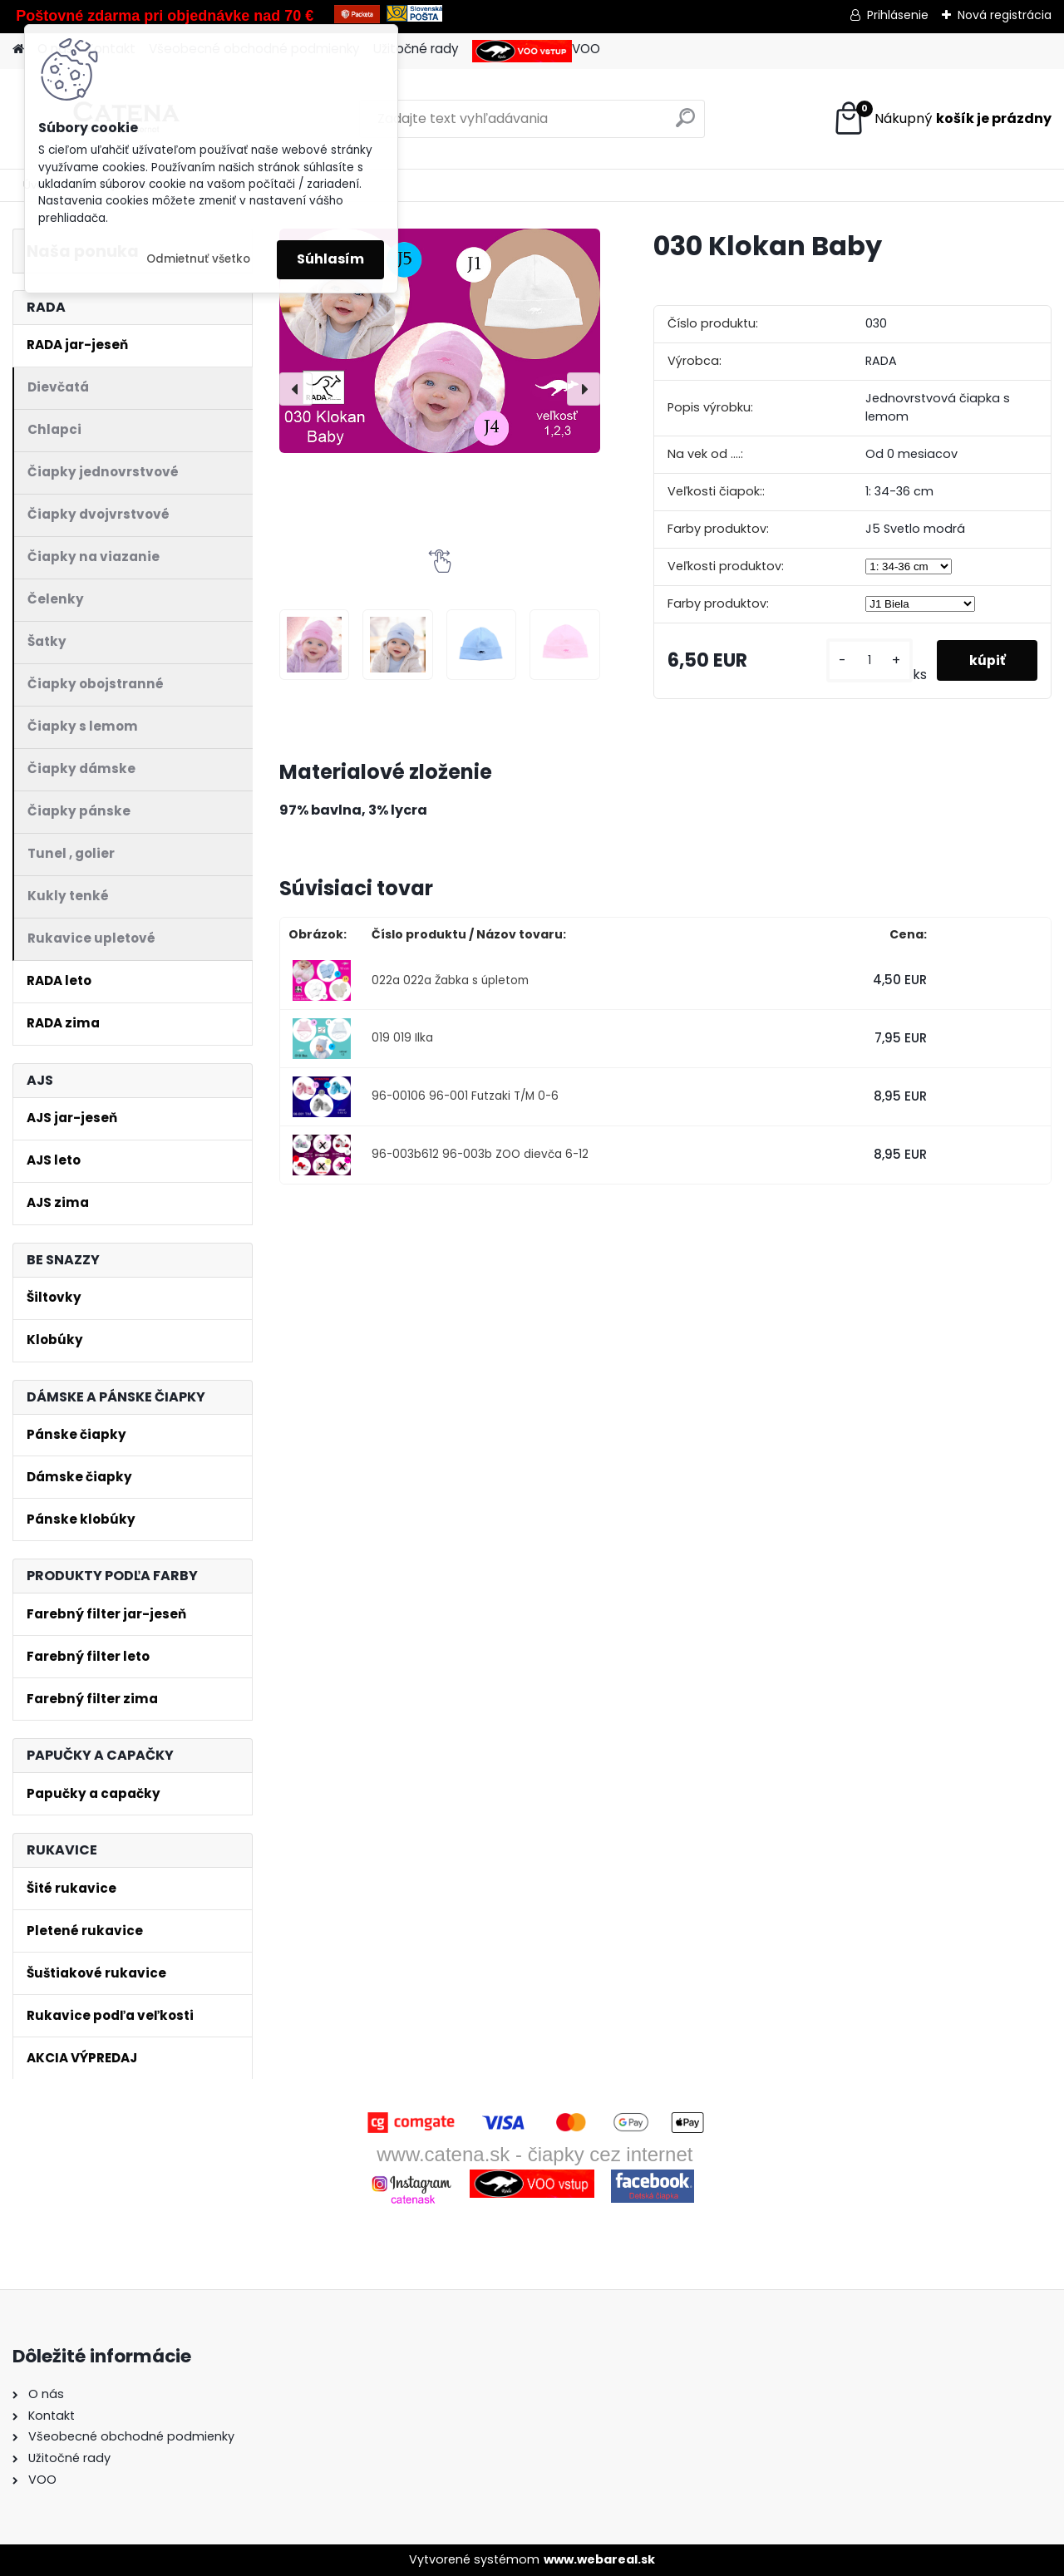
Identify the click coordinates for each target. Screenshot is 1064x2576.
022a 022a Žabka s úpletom (450, 980)
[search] (685, 124)
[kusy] (868, 660)
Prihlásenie (898, 15)
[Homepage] (18, 49)
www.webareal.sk (599, 2559)
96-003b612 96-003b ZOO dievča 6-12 (480, 1154)
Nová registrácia (1005, 15)
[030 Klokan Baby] (439, 341)
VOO (536, 51)
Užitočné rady (416, 48)
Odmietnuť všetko (198, 259)
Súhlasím (330, 258)
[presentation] (296, 389)
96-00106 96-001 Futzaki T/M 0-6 (465, 1096)
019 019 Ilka (402, 1038)
